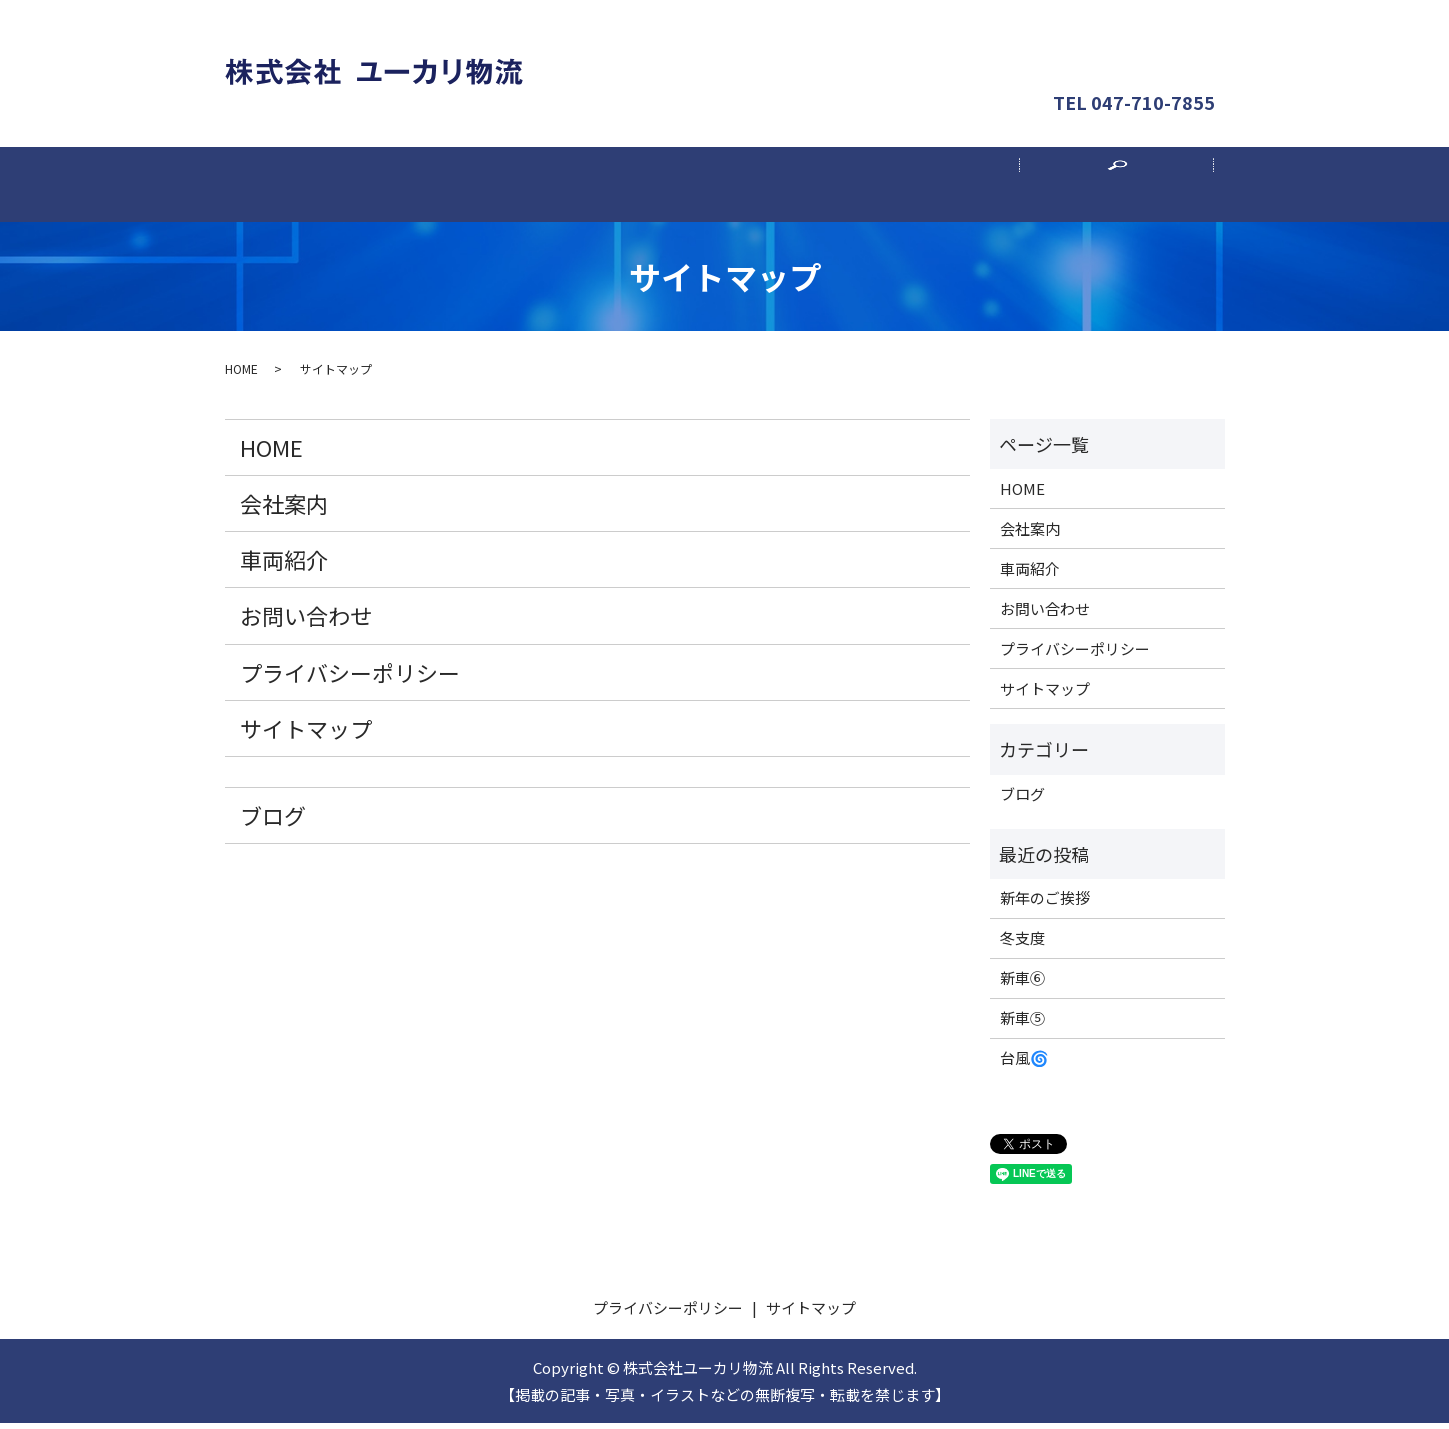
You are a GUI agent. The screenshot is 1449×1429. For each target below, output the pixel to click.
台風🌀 (1024, 1064)
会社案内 (529, 187)
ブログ (273, 821)
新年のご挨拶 (1045, 904)
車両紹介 (725, 187)
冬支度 (1022, 944)
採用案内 (921, 187)
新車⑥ (1022, 984)
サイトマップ (306, 734)
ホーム (333, 187)
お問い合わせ (1135, 44)
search (1128, 198)
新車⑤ (1022, 1024)
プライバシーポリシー (350, 678)
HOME (241, 374)
